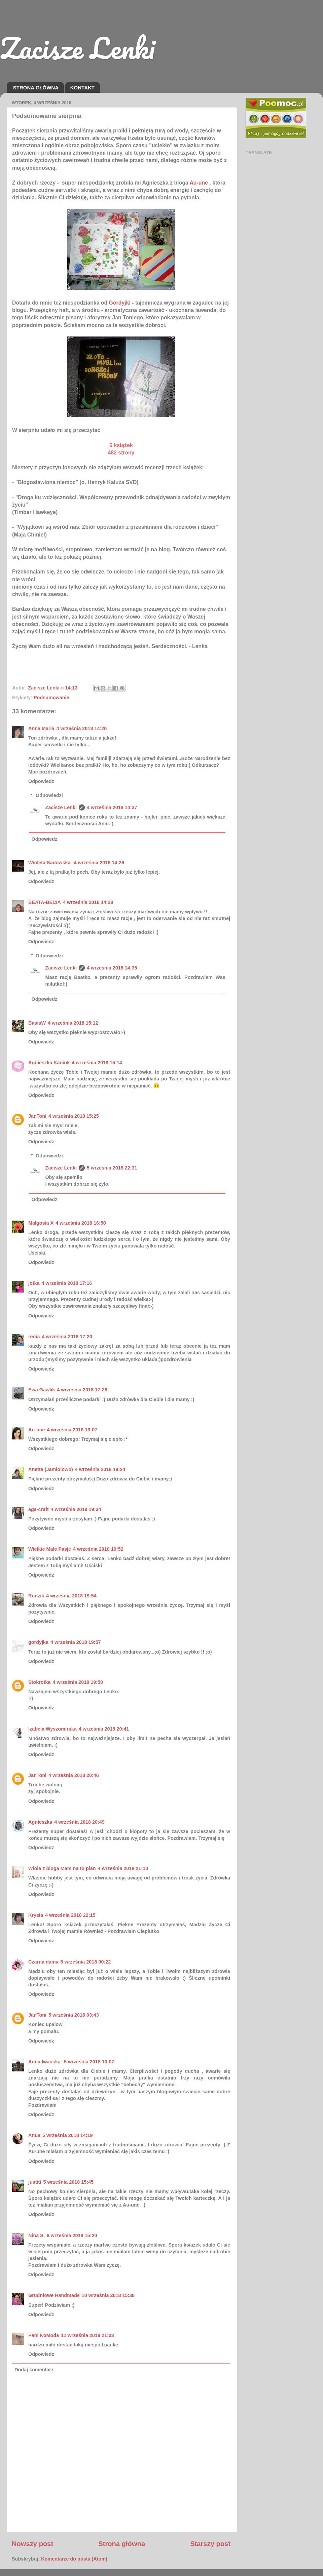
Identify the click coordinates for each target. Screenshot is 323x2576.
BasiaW (37, 1023)
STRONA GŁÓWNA (36, 87)
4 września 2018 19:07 (72, 1429)
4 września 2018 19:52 (98, 1549)
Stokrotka (39, 1682)
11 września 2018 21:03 (87, 2335)
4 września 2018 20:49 (79, 1822)
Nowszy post (32, 2543)
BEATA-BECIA (44, 902)
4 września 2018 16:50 (81, 1223)
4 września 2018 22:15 (70, 1915)
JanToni (37, 1116)
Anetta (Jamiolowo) (50, 1469)
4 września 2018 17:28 (82, 1389)
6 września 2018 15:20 (72, 2235)
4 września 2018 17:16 (67, 1283)
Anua (34, 2135)
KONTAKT (82, 87)
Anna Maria (41, 728)
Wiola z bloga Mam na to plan (62, 1868)
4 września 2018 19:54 (71, 1595)
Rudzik (36, 1595)
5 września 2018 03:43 (73, 2015)
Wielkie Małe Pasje (49, 1549)
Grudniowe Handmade (54, 2295)
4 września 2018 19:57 (75, 1642)
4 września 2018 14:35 (112, 967)
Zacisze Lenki (77, 47)
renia (34, 1336)
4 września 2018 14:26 (99, 862)
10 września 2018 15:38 (108, 2295)
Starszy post (210, 2543)
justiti (34, 2182)
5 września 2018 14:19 (67, 2135)
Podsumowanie (51, 697)
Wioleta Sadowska (50, 862)
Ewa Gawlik (41, 1389)
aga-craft (38, 1509)
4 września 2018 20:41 (104, 1729)
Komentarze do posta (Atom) (74, 2559)
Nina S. (36, 2235)
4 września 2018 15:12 (73, 1023)
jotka (34, 1283)
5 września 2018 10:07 (89, 2061)
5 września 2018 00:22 (86, 1962)
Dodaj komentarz (33, 2369)
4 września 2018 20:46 (73, 1775)
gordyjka (38, 1642)
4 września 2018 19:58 (77, 1682)
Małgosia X (40, 1223)
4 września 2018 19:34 (76, 1509)
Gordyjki (120, 303)
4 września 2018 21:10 (123, 1868)
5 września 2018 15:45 (68, 2182)
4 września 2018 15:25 (73, 1116)
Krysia (35, 1915)
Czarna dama (43, 1962)
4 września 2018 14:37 (112, 807)
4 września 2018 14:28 (88, 902)
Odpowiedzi (49, 795)
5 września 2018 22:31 (112, 1168)
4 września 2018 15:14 (97, 1062)
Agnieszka (40, 1822)
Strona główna (121, 2543)
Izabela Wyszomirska (52, 1729)
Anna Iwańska (45, 2061)
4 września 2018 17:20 (67, 1336)
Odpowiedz (41, 781)
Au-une (36, 1429)
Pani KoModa (43, 2335)
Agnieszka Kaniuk (49, 1062)
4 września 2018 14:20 (82, 728)
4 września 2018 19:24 (100, 1469)
